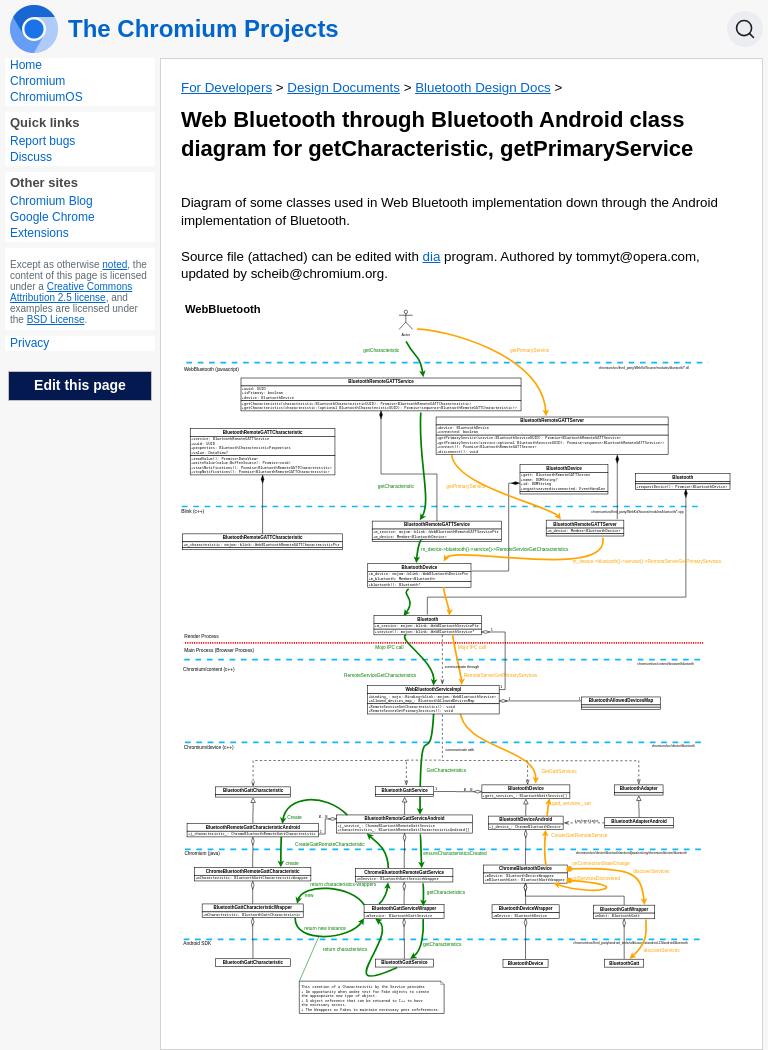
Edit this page (80, 385)
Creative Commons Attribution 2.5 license (71, 292)
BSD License (56, 319)
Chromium (37, 81)
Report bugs (42, 141)
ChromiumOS (46, 97)
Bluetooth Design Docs (483, 87)
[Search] (745, 29)
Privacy (29, 343)
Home (26, 65)
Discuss (31, 157)
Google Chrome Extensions (52, 225)
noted (114, 264)
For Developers (226, 87)
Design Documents (343, 87)
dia (432, 256)
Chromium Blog (51, 201)
